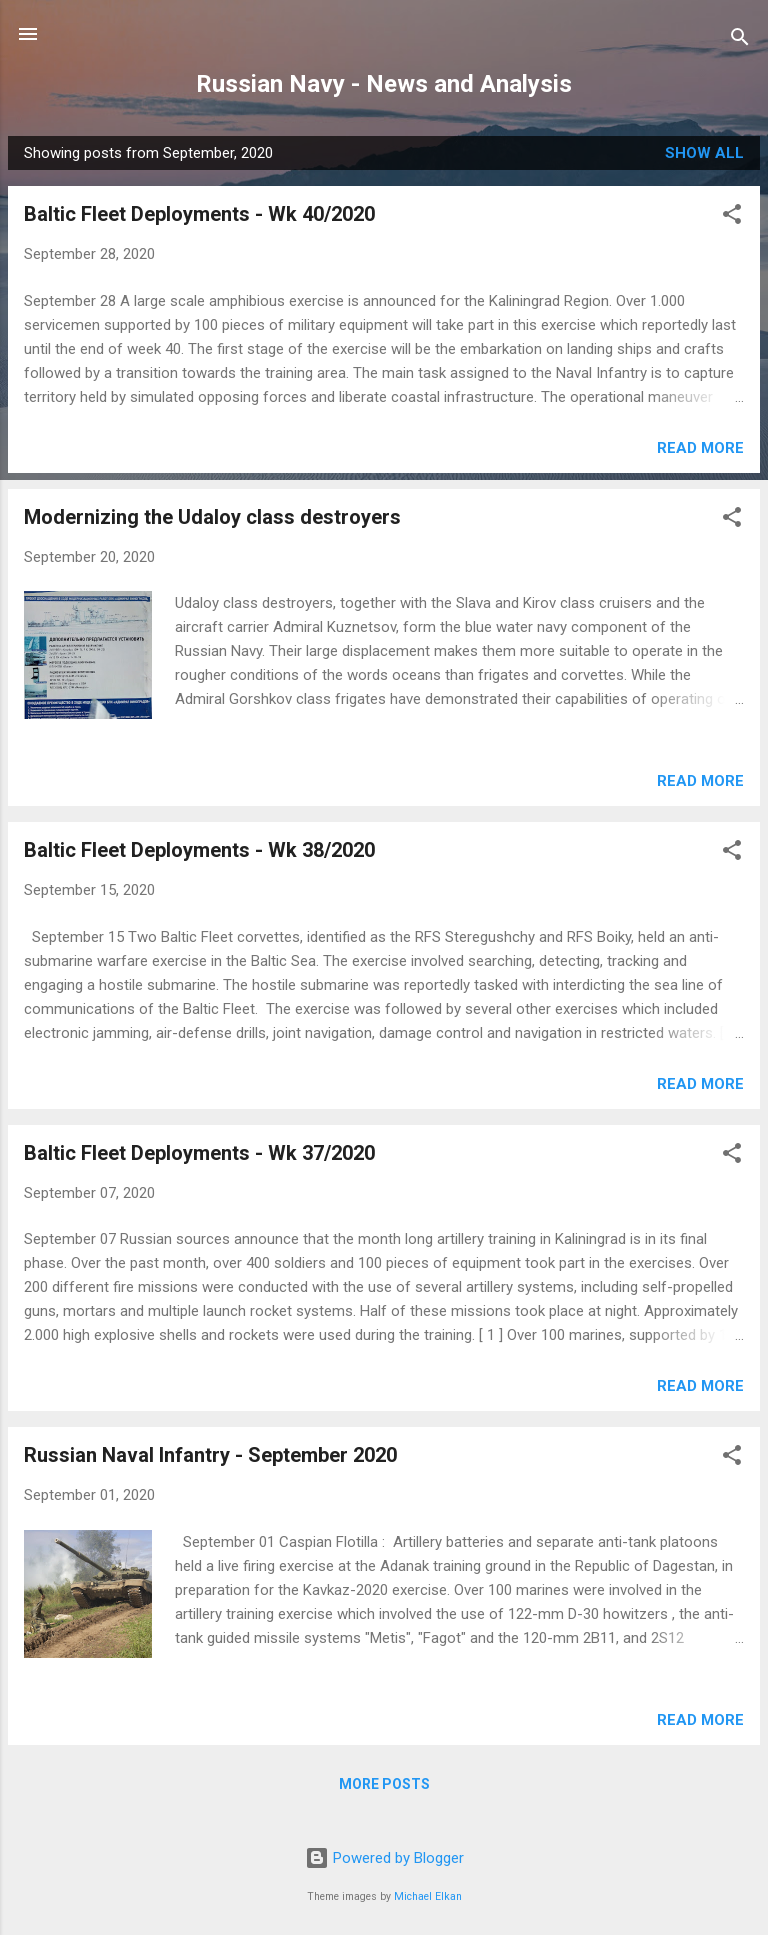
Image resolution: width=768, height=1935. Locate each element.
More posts (384, 1784)
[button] (732, 217)
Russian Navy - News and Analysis (384, 84)
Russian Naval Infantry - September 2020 (210, 1455)
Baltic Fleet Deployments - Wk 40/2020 (199, 214)
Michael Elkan (428, 1896)
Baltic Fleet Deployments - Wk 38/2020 (199, 850)
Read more (700, 448)
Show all (704, 153)
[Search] (740, 40)
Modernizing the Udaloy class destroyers (212, 517)
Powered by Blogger (384, 1858)
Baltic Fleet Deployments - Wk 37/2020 (199, 1153)
